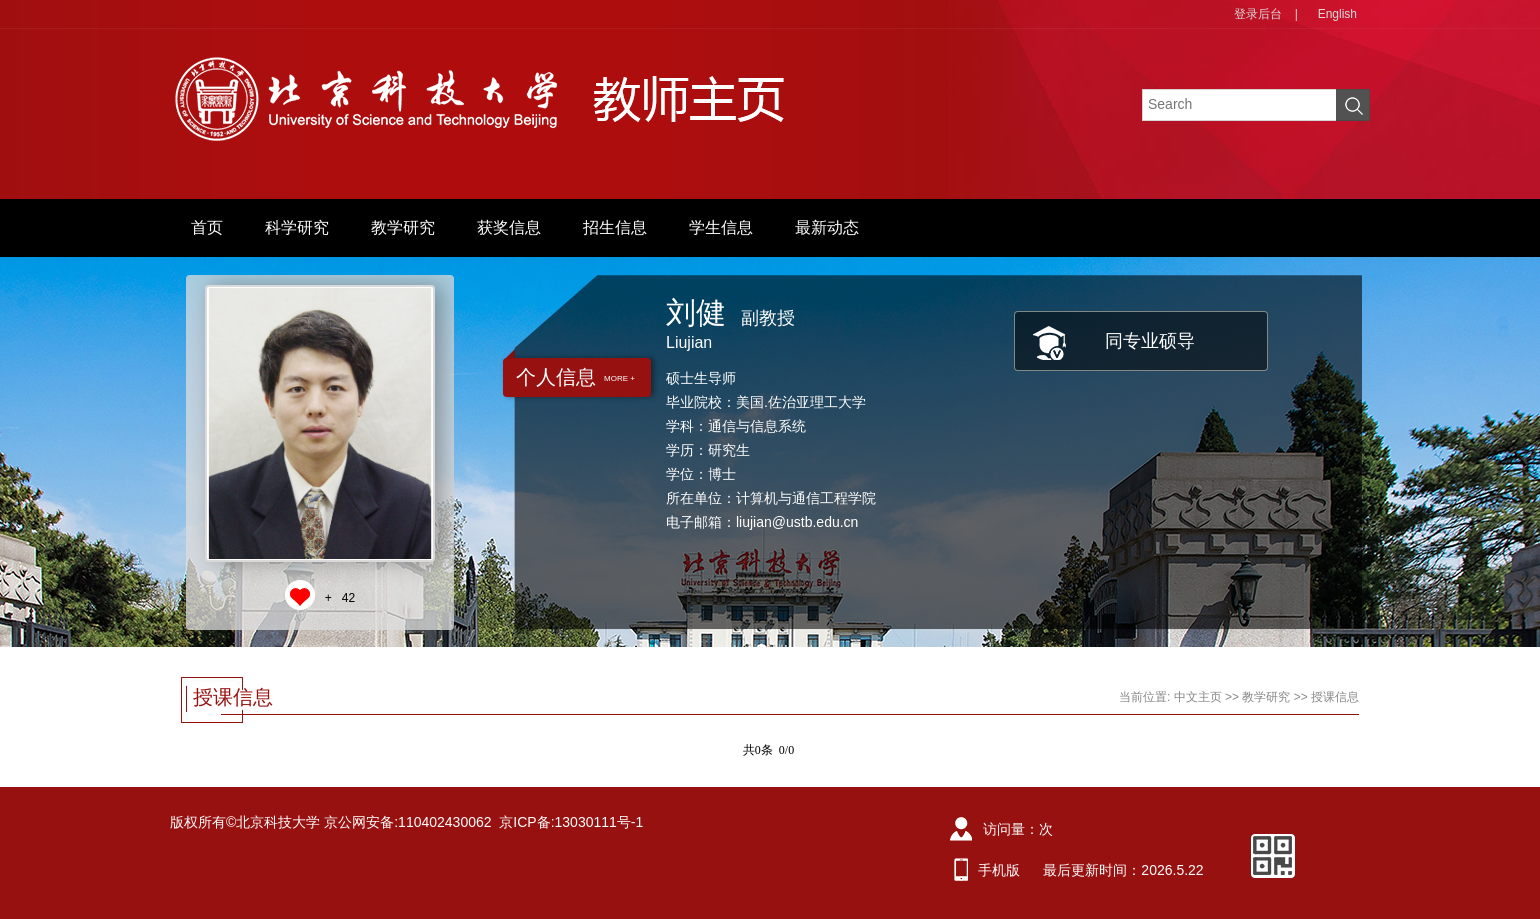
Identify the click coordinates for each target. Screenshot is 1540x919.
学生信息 (721, 227)
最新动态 (827, 227)
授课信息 (1335, 697)
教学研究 (403, 227)
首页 (207, 227)
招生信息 (615, 227)
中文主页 (1198, 697)
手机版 (999, 870)
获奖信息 (509, 227)
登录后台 (1258, 14)
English (1337, 14)
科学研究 (297, 227)
